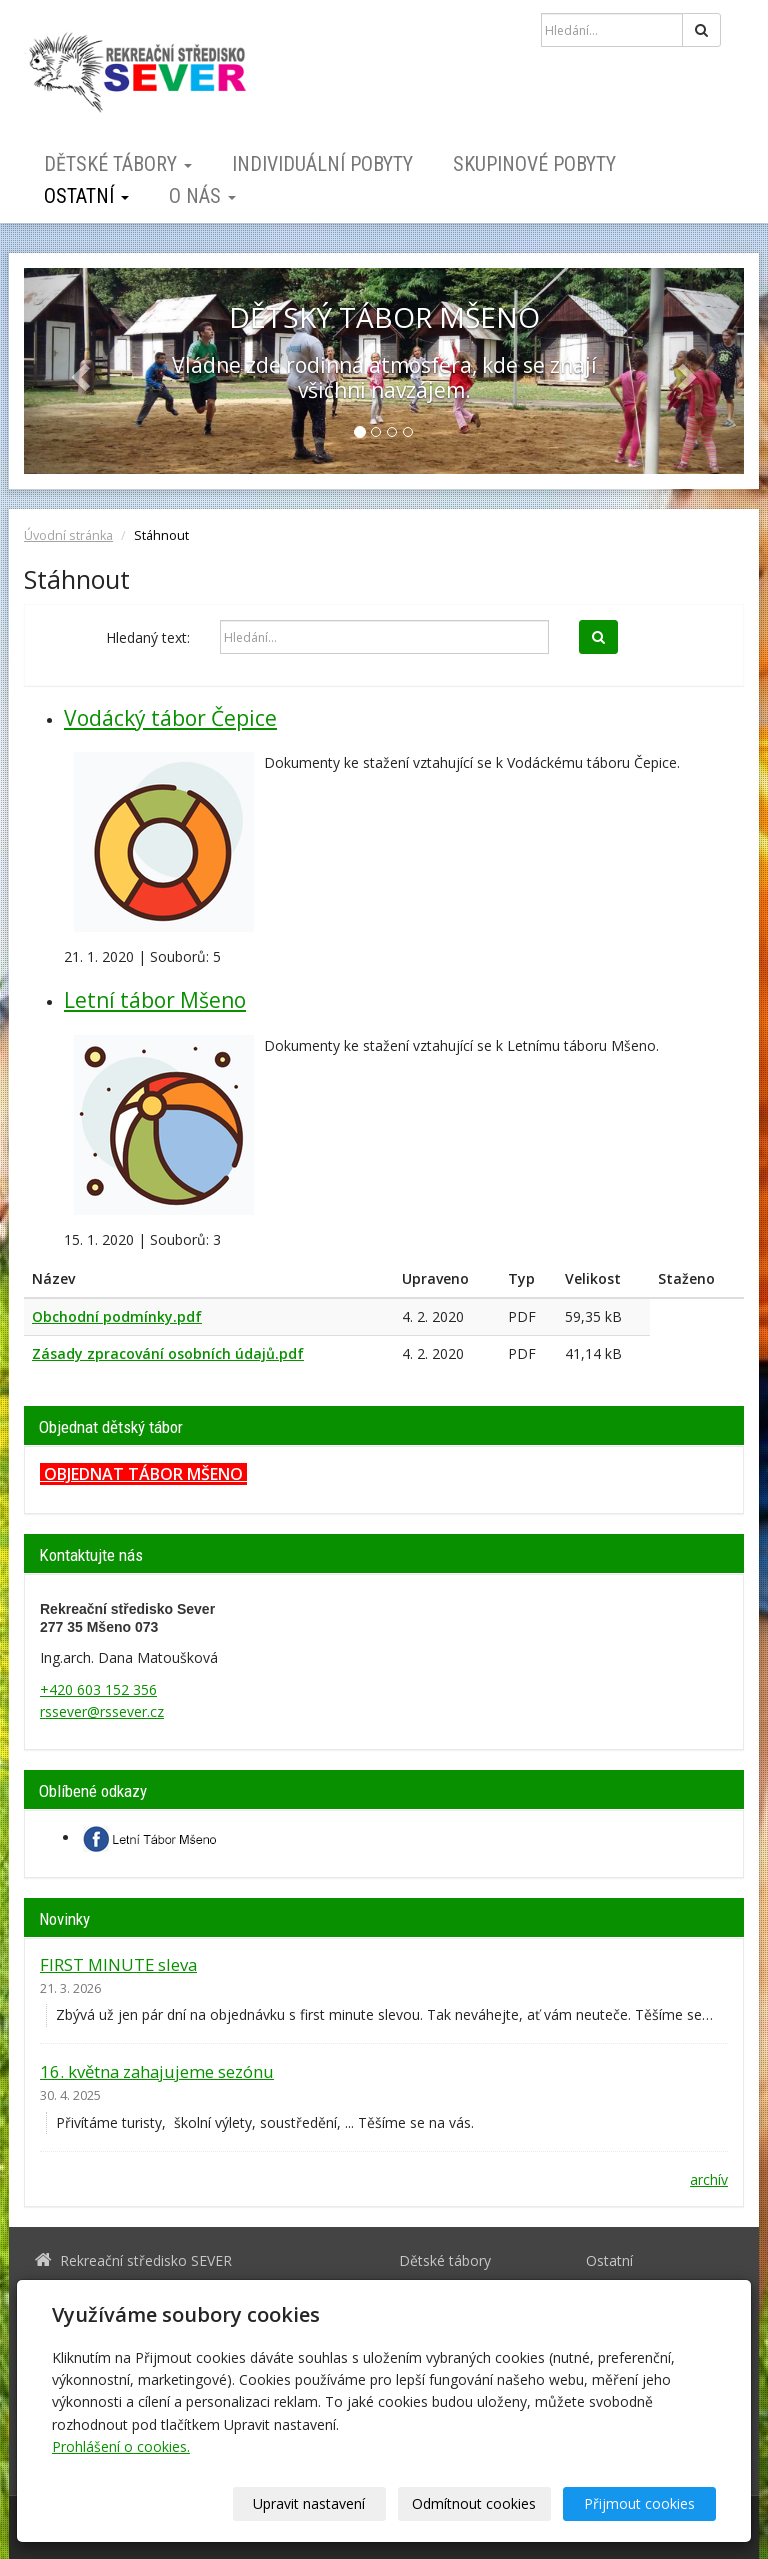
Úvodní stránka (68, 535)
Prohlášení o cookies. (121, 2446)
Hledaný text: (148, 637)
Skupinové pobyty (534, 164)
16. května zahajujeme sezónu (157, 2071)
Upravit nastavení (309, 2503)
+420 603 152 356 (98, 1689)
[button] (78, 371)
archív (709, 2179)
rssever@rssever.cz (102, 1711)
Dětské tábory (118, 164)
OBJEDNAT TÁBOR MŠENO (143, 1474)
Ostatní (86, 196)
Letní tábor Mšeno (155, 1000)
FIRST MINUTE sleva (118, 1964)
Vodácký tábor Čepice (170, 718)
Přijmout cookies (639, 2503)
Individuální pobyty (322, 164)
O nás (202, 196)
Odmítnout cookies (474, 2503)
